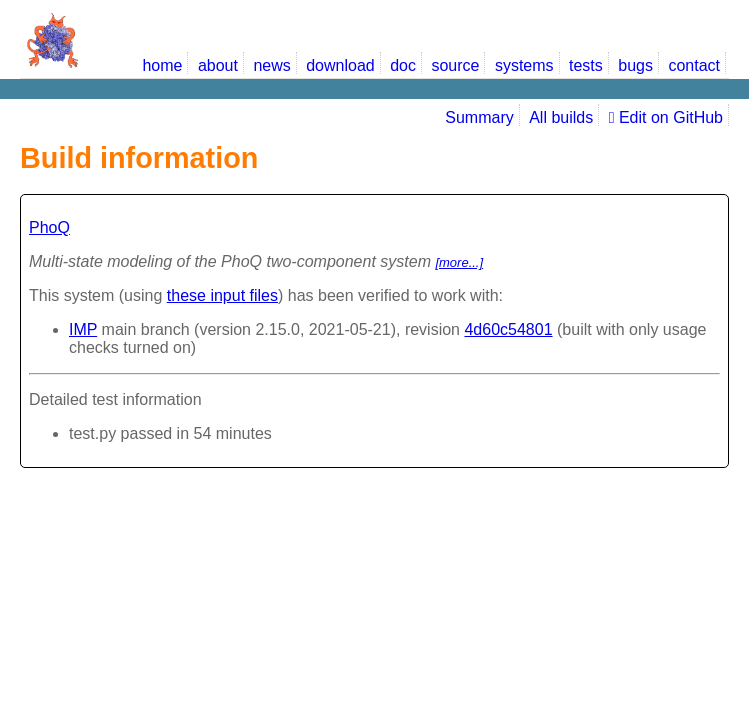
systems (524, 65)
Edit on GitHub (666, 117)
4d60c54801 (508, 329)
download (340, 65)
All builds (561, 117)
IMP (83, 329)
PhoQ (49, 227)
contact (694, 65)
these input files (222, 295)
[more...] (459, 262)
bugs (635, 65)
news (271, 65)
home (162, 65)
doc (403, 65)
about (218, 65)
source (455, 65)
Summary (479, 117)
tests (586, 65)
